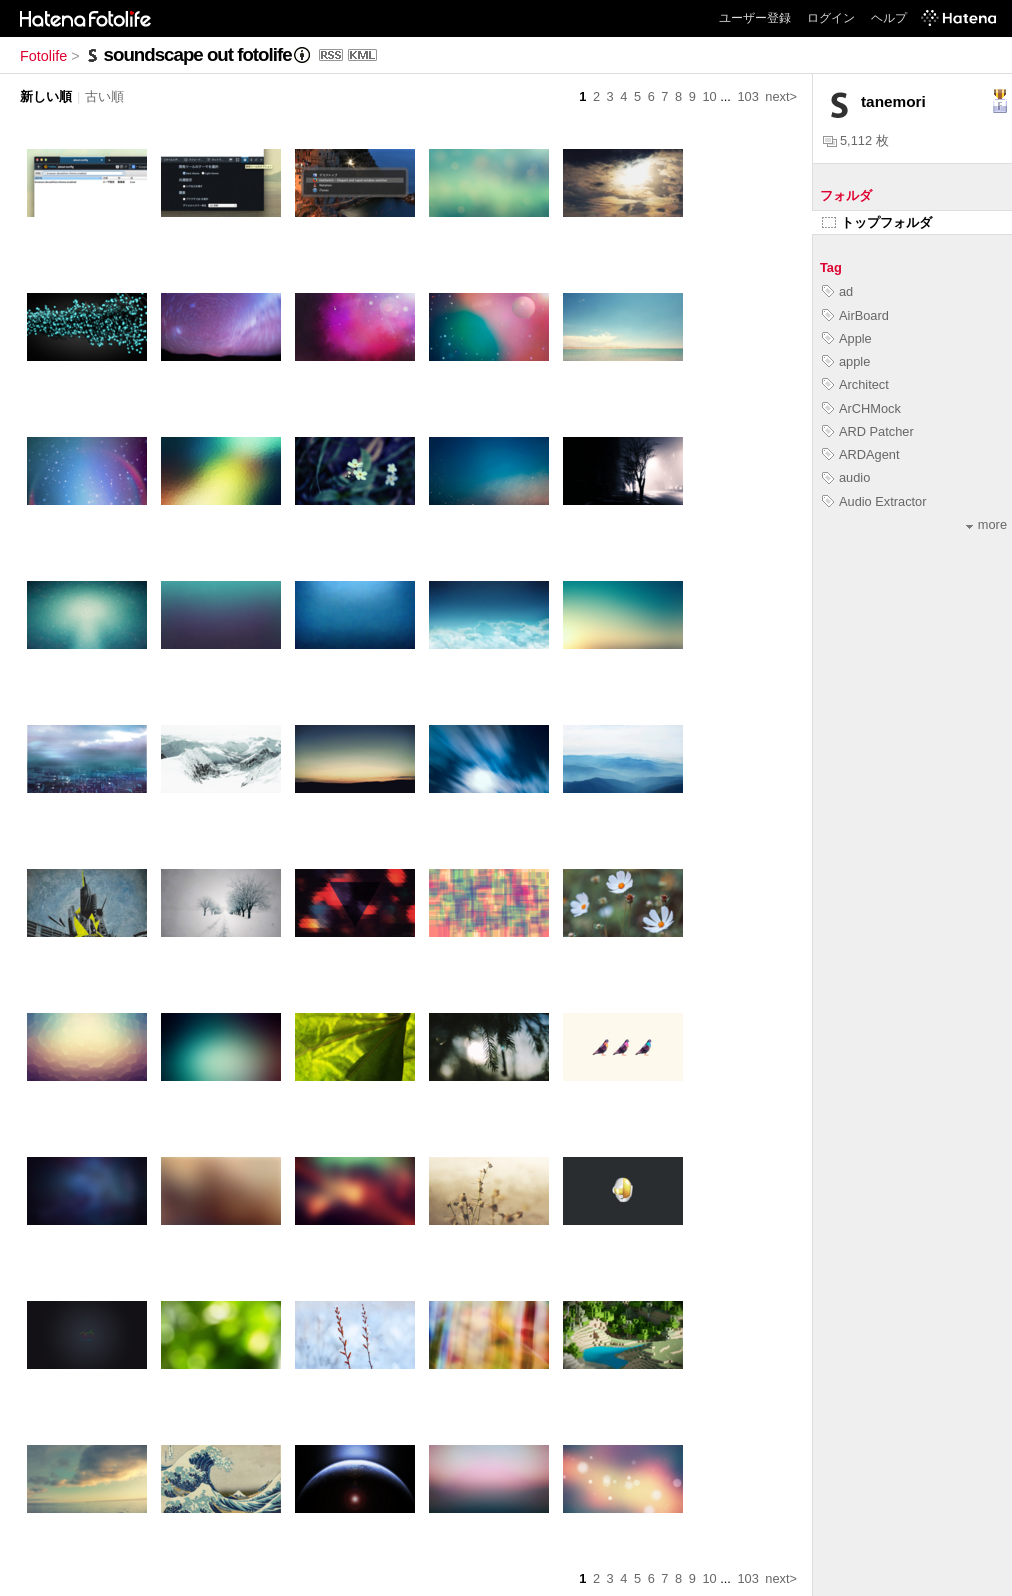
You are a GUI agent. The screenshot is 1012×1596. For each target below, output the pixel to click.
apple (846, 361)
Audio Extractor (874, 501)
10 (709, 96)
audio (846, 477)
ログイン (831, 18)
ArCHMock (861, 408)
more (986, 524)
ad (837, 291)
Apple (847, 338)
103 (747, 96)
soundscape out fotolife (198, 54)
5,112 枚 (856, 140)
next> (781, 96)
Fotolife (43, 56)
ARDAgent (860, 454)
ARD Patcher (868, 431)
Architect (855, 384)
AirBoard (855, 315)
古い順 (104, 96)
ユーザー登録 (755, 18)
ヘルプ (889, 18)
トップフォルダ (877, 222)
